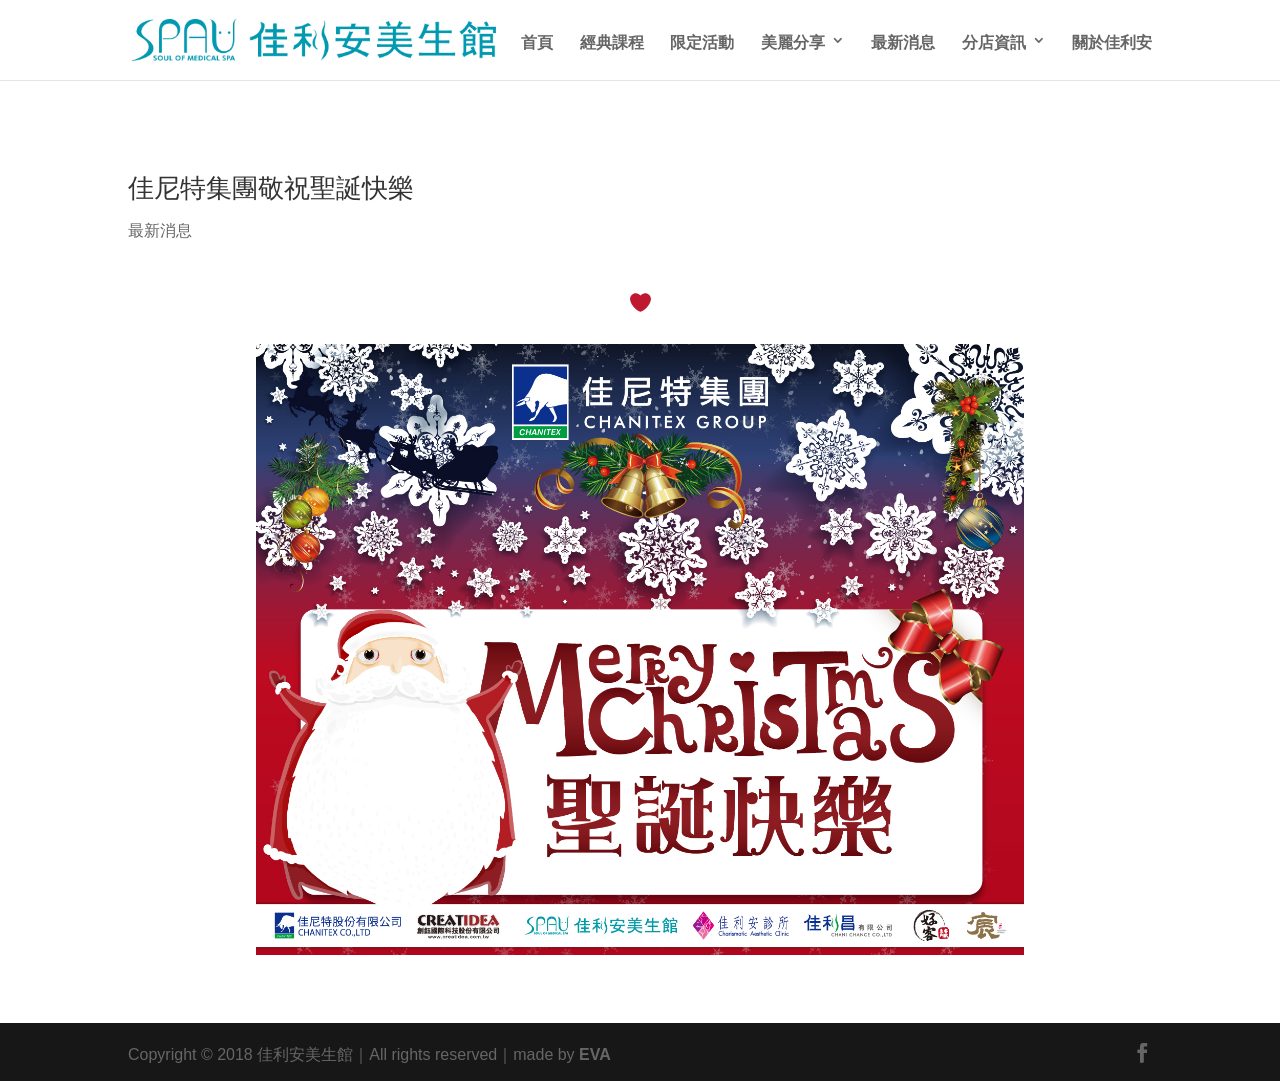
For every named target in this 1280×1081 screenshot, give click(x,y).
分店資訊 (994, 40)
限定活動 (702, 40)
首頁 (537, 40)
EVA (595, 1052)
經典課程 (612, 40)
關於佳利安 (1112, 40)
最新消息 (903, 40)
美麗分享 (793, 40)
